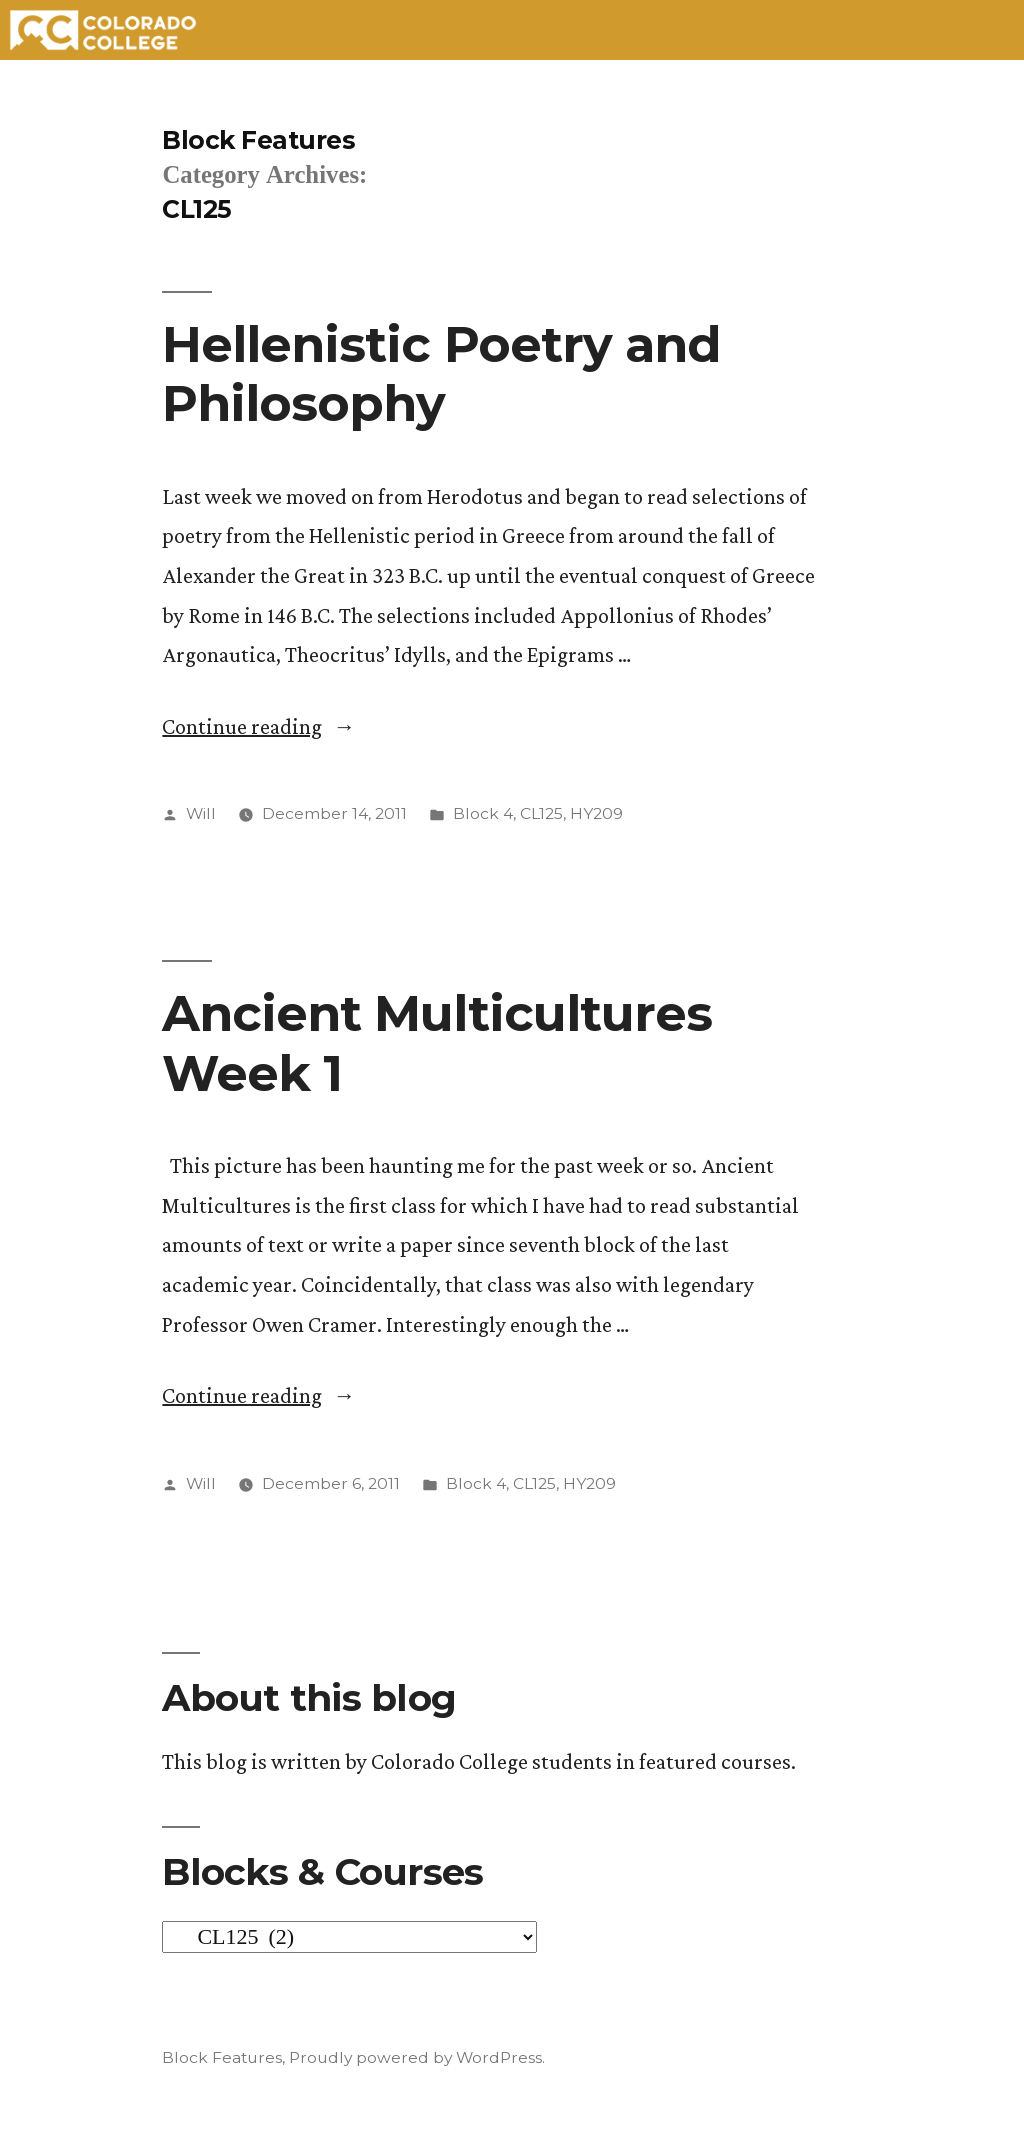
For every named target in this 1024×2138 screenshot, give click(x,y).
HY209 (596, 813)
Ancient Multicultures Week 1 (436, 1042)
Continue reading (258, 726)
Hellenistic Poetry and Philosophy (441, 373)
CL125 (541, 813)
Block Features (258, 140)
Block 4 (483, 813)
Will (201, 813)
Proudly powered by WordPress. (417, 2057)
